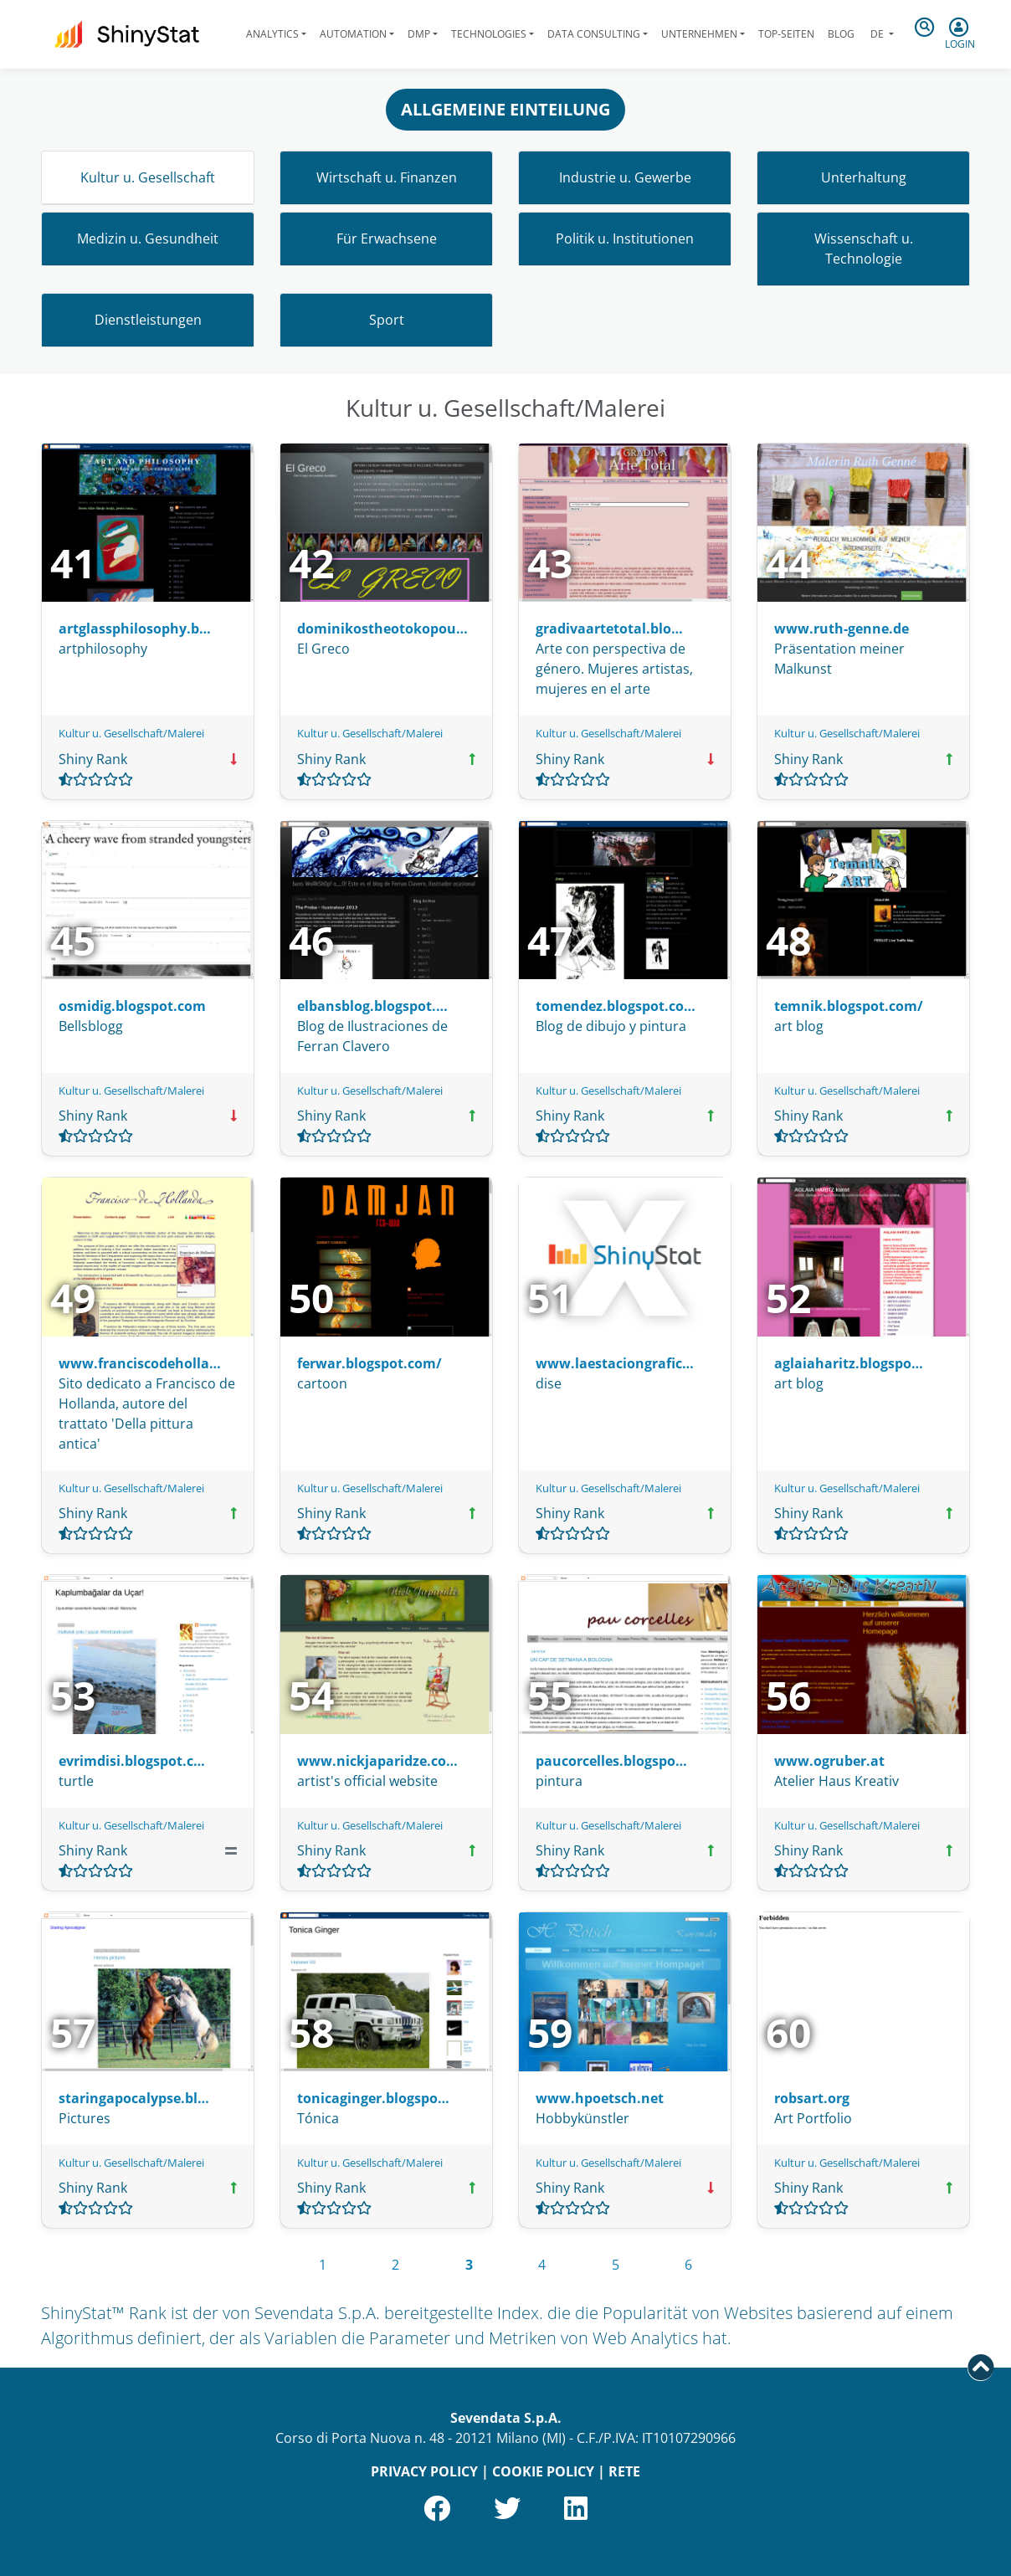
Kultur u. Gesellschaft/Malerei (131, 733)
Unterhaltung (863, 177)
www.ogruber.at (829, 1761)
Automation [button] (353, 34)
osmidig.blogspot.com (132, 1006)
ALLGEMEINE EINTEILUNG (505, 109)
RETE (624, 2471)
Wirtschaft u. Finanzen (386, 177)
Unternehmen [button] (699, 34)
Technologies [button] (488, 34)
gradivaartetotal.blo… (609, 628)
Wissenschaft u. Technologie (863, 248)
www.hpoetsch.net (600, 2098)
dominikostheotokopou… (382, 628)
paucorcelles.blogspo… (611, 1761)
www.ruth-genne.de (841, 628)
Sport (386, 319)
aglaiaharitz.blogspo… (848, 1363)
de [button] (877, 34)
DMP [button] (419, 34)
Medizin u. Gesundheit (147, 238)
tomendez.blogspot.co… (615, 1006)
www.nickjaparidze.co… (377, 1761)
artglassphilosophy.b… (135, 628)
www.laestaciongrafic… (615, 1363)
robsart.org (811, 2098)
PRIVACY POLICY (424, 2471)
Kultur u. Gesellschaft (147, 177)
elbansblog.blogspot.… (372, 1006)
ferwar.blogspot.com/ (369, 1363)
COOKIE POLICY (543, 2471)
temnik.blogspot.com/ (848, 1006)
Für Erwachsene (386, 238)
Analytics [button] (272, 34)
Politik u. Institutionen (625, 238)
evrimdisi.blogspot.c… (132, 1761)
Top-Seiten (786, 34)
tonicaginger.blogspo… (373, 2098)
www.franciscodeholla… (140, 1363)
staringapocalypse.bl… (134, 2098)
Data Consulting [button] (593, 34)
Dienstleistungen (148, 319)
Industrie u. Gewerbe (625, 177)
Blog (841, 34)
